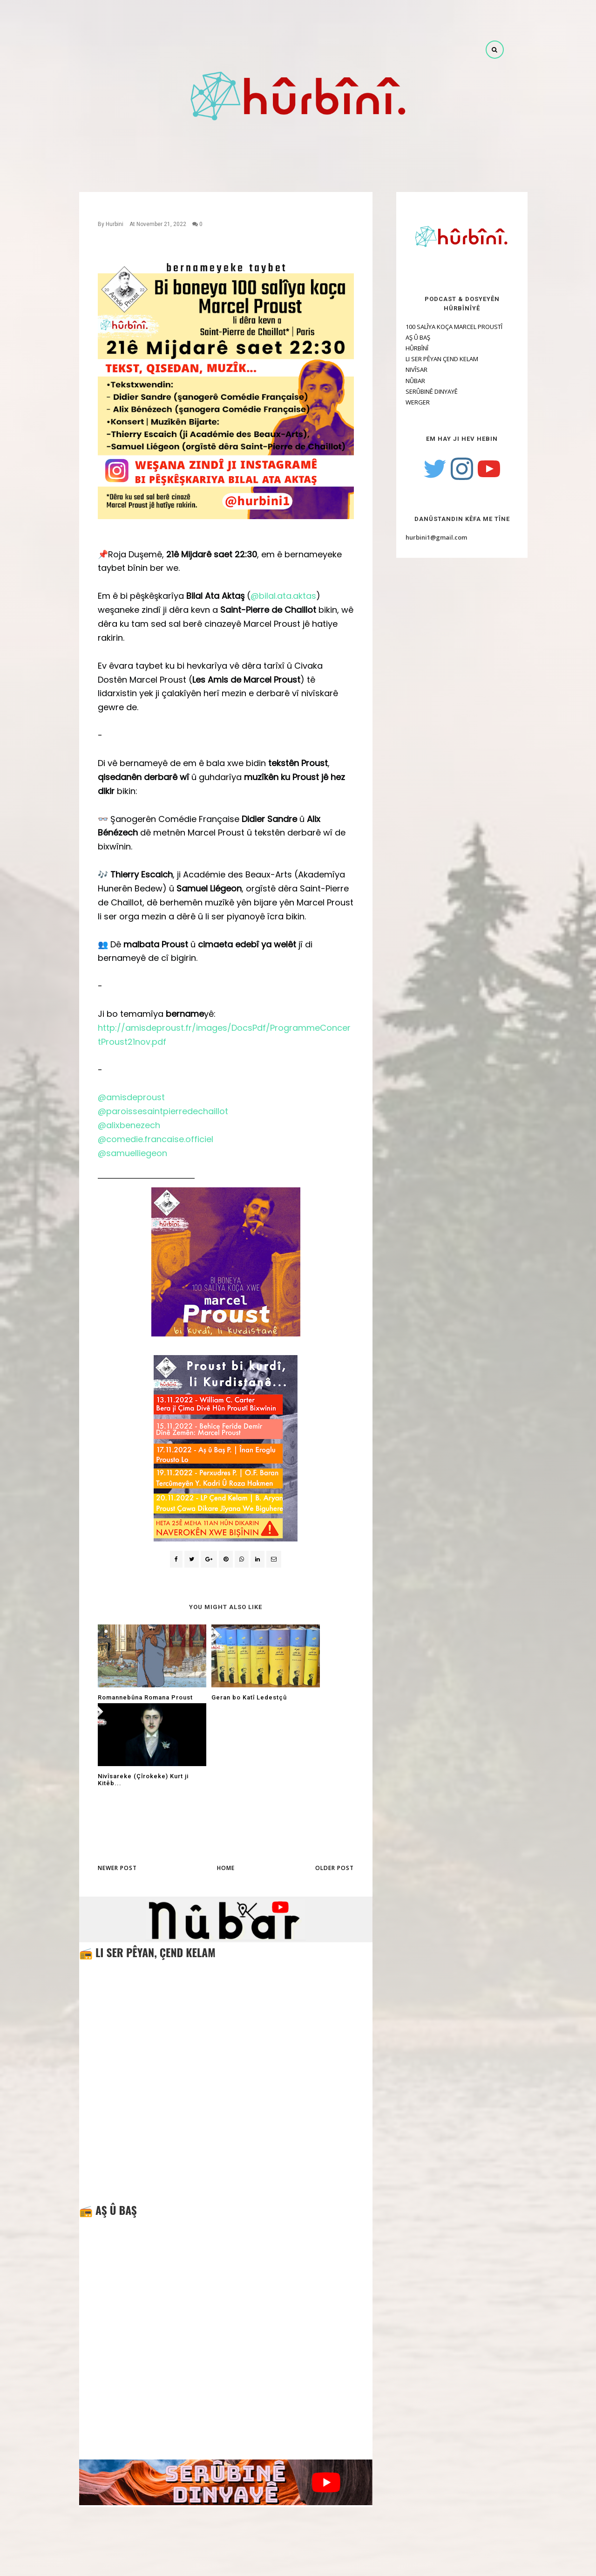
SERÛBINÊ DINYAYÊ (421, 391)
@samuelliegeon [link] (132, 1153)
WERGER (407, 402)
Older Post (334, 1789)
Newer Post (117, 1789)
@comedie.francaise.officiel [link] (155, 1139)
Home (226, 1789)
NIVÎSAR (406, 369)
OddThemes (316, 2562)
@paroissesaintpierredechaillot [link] (163, 1111)
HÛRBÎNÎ (406, 348)
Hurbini (114, 224)
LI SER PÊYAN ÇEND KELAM (431, 359)
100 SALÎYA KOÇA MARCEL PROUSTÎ (443, 326)
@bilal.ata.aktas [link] (283, 596)
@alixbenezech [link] (129, 1125)
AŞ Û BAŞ (407, 337)
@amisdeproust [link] (131, 1097)
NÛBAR (404, 381)
